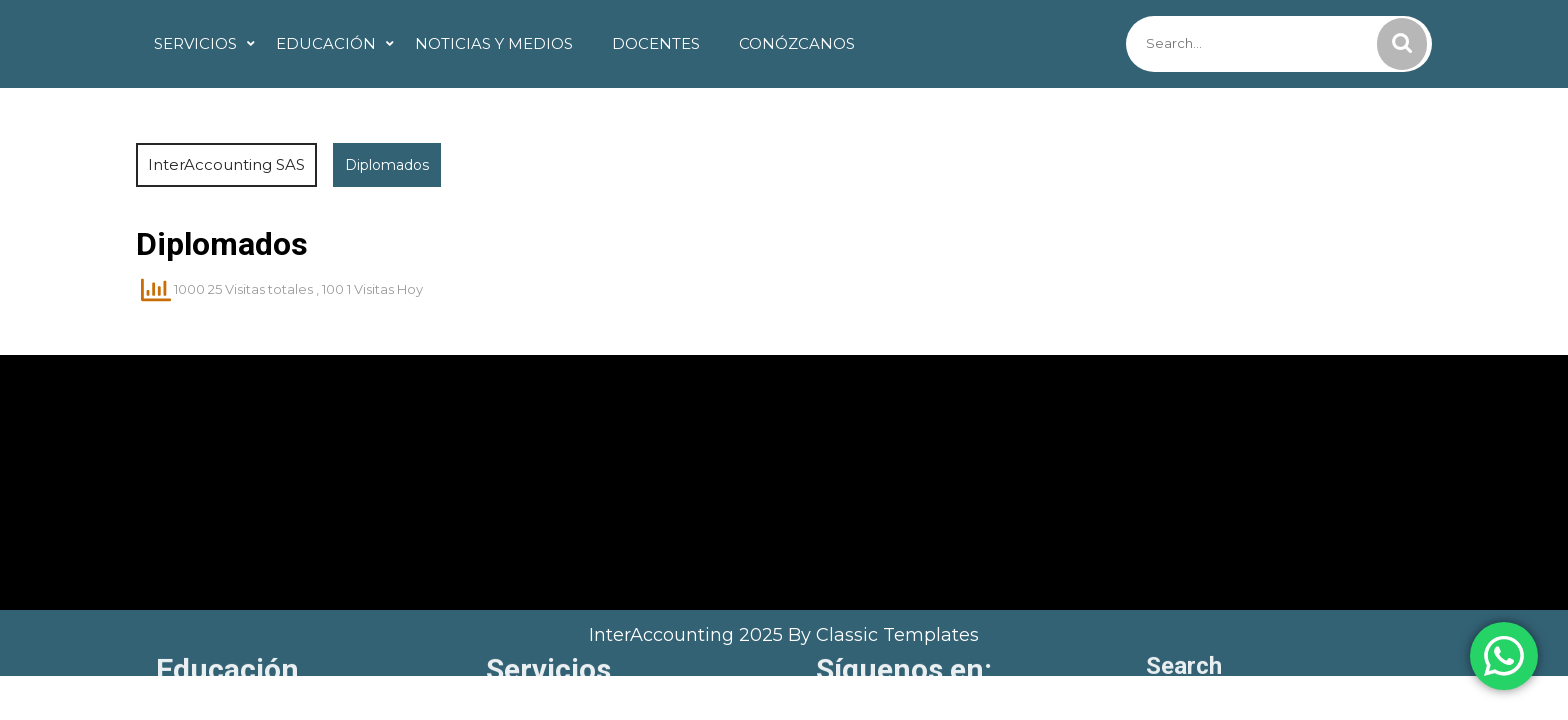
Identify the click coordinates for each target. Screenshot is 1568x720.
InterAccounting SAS (226, 164)
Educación (326, 43)
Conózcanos (797, 43)
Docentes (656, 43)
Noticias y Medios (494, 43)
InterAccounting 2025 (688, 635)
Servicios (195, 43)
